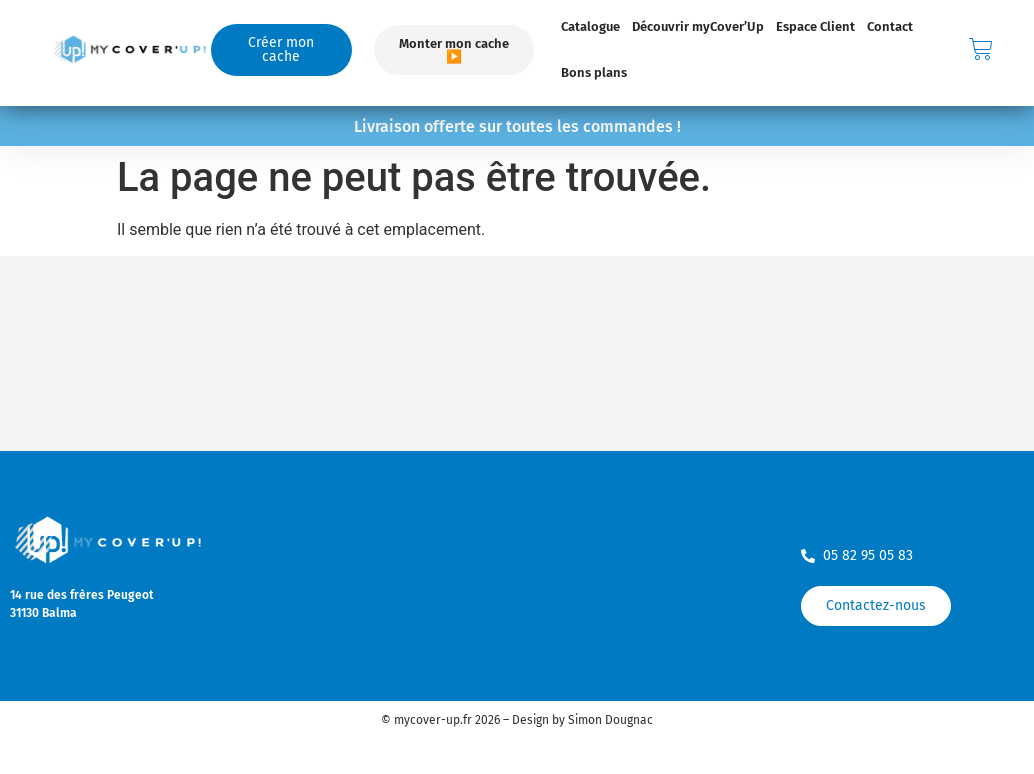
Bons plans (594, 72)
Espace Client (815, 26)
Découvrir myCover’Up (698, 26)
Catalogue (590, 26)
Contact (890, 26)
